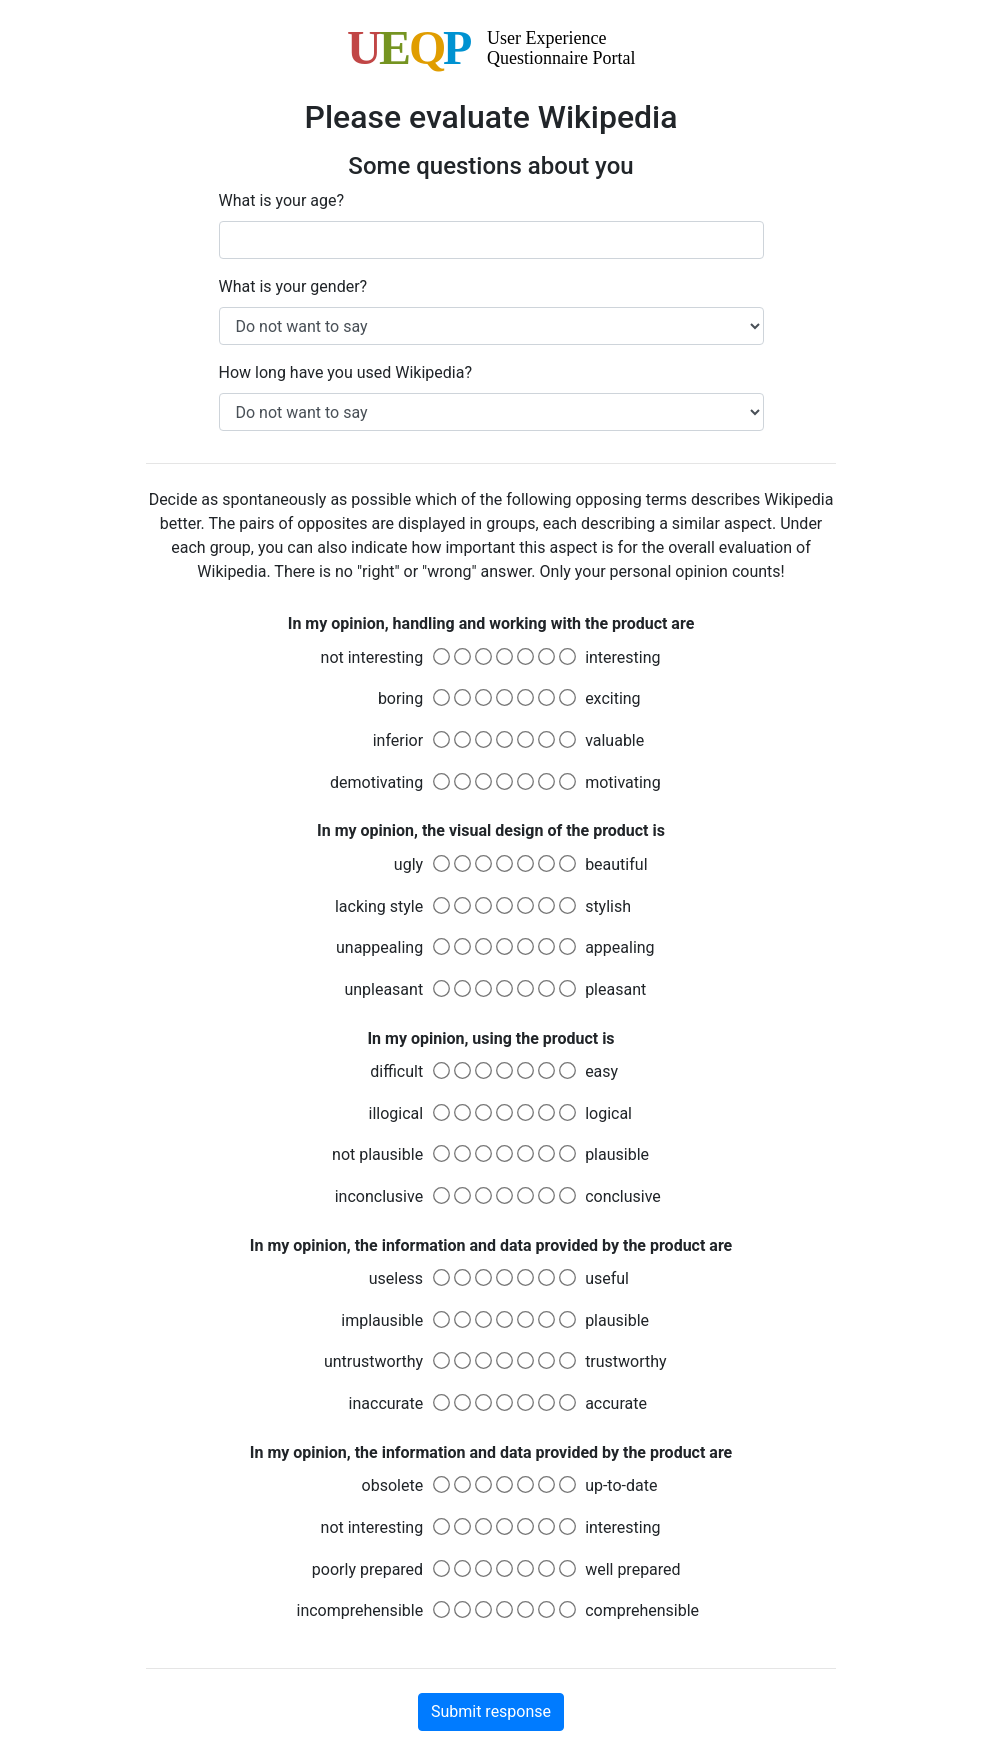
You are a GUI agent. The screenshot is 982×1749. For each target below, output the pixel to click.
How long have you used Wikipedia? (346, 372)
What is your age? (282, 200)
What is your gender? (293, 286)
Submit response (491, 1711)
